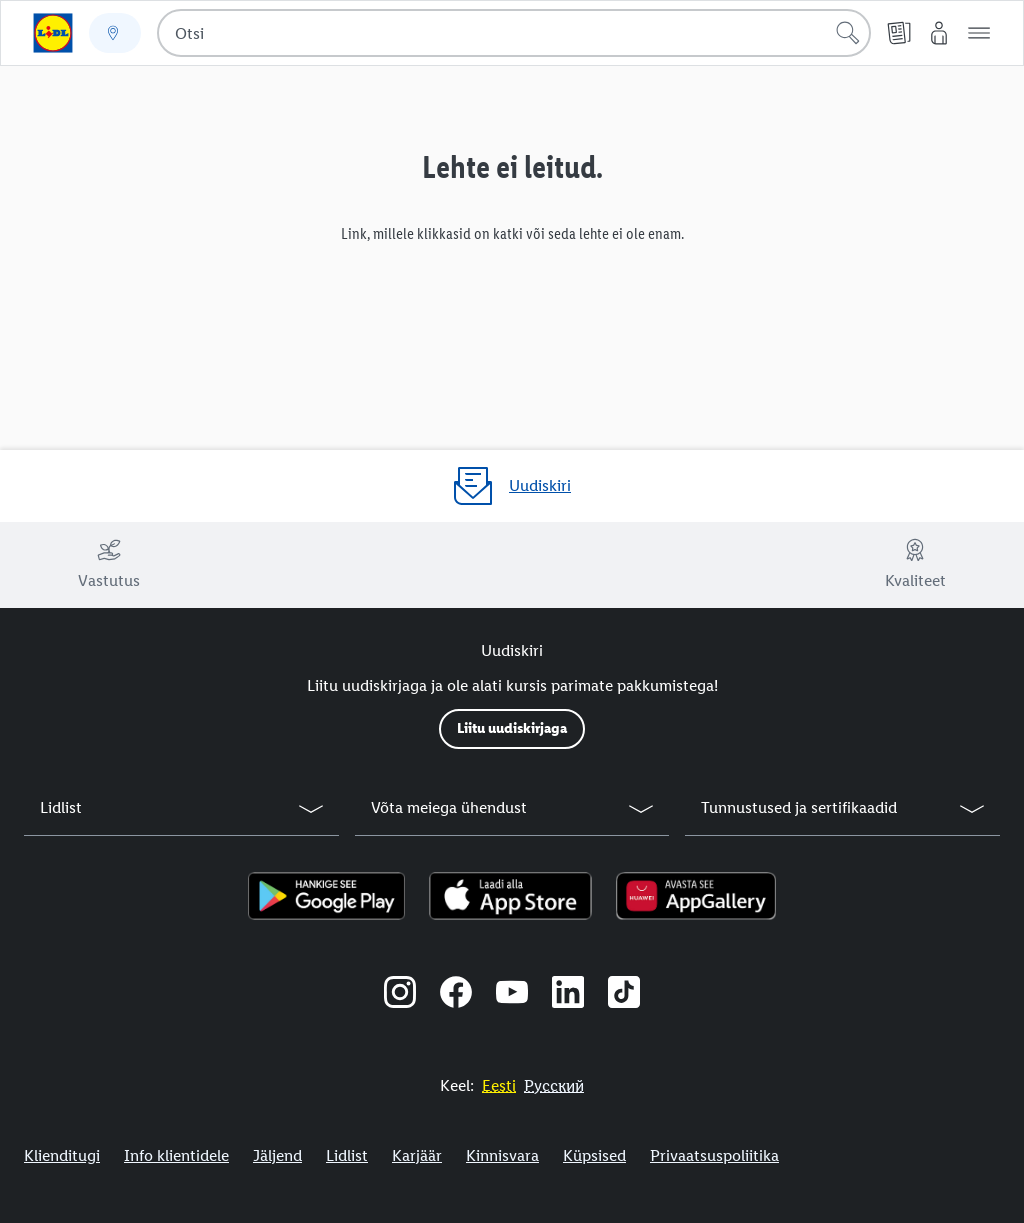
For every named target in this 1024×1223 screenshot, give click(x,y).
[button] (979, 33)
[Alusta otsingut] (848, 33)
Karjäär (417, 1155)
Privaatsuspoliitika (714, 1155)
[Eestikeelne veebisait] (499, 1085)
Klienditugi (62, 1155)
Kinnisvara (502, 1155)
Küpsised (594, 1155)
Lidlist (347, 1155)
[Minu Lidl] (939, 33)
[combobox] (514, 33)
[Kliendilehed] (899, 33)
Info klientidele (176, 1155)
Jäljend (277, 1155)
